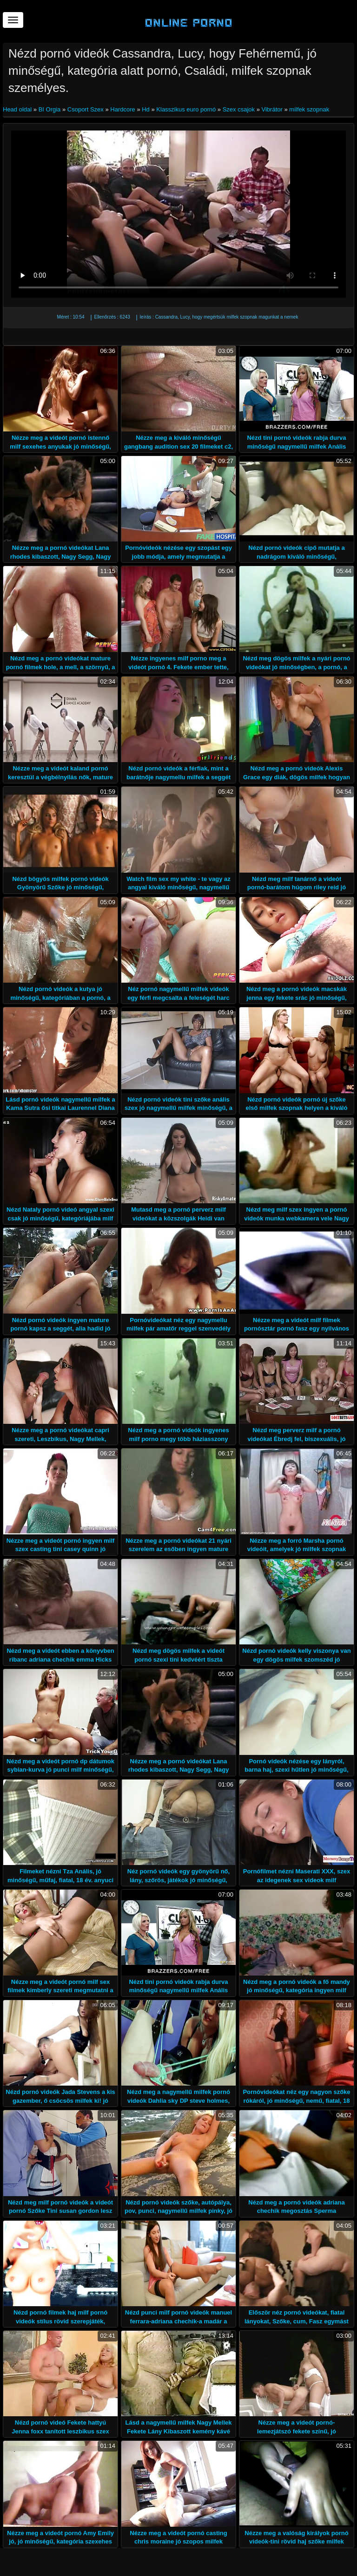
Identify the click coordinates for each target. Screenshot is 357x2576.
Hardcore (122, 109)
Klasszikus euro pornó (186, 109)
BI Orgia (50, 109)
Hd (146, 109)
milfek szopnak (309, 109)
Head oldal (18, 109)
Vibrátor (272, 109)
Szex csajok (239, 109)
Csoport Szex (85, 109)
